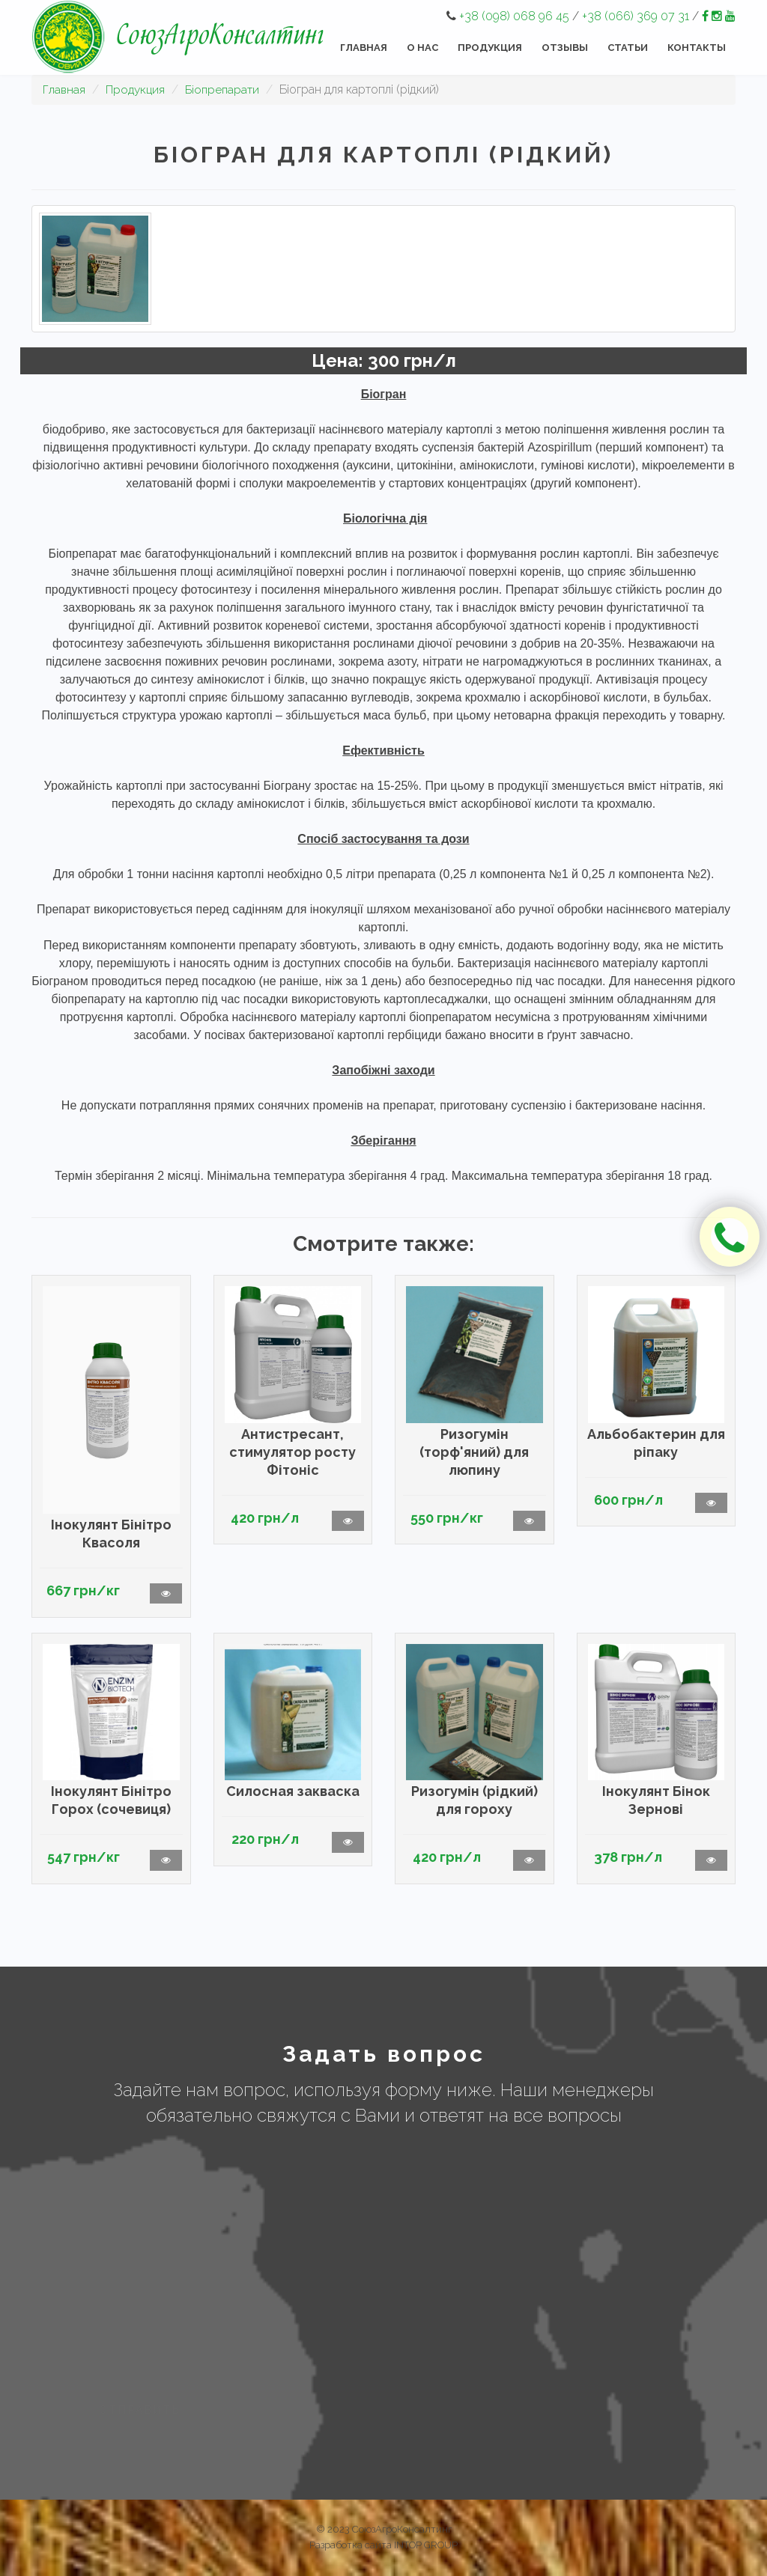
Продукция (490, 47)
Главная (363, 47)
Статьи (627, 47)
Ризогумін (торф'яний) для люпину (474, 1452)
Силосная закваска (293, 1791)
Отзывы (565, 47)
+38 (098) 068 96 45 (514, 16)
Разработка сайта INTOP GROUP (383, 2545)
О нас (422, 47)
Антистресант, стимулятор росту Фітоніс (292, 1452)
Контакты (696, 47)
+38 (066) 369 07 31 (635, 16)
